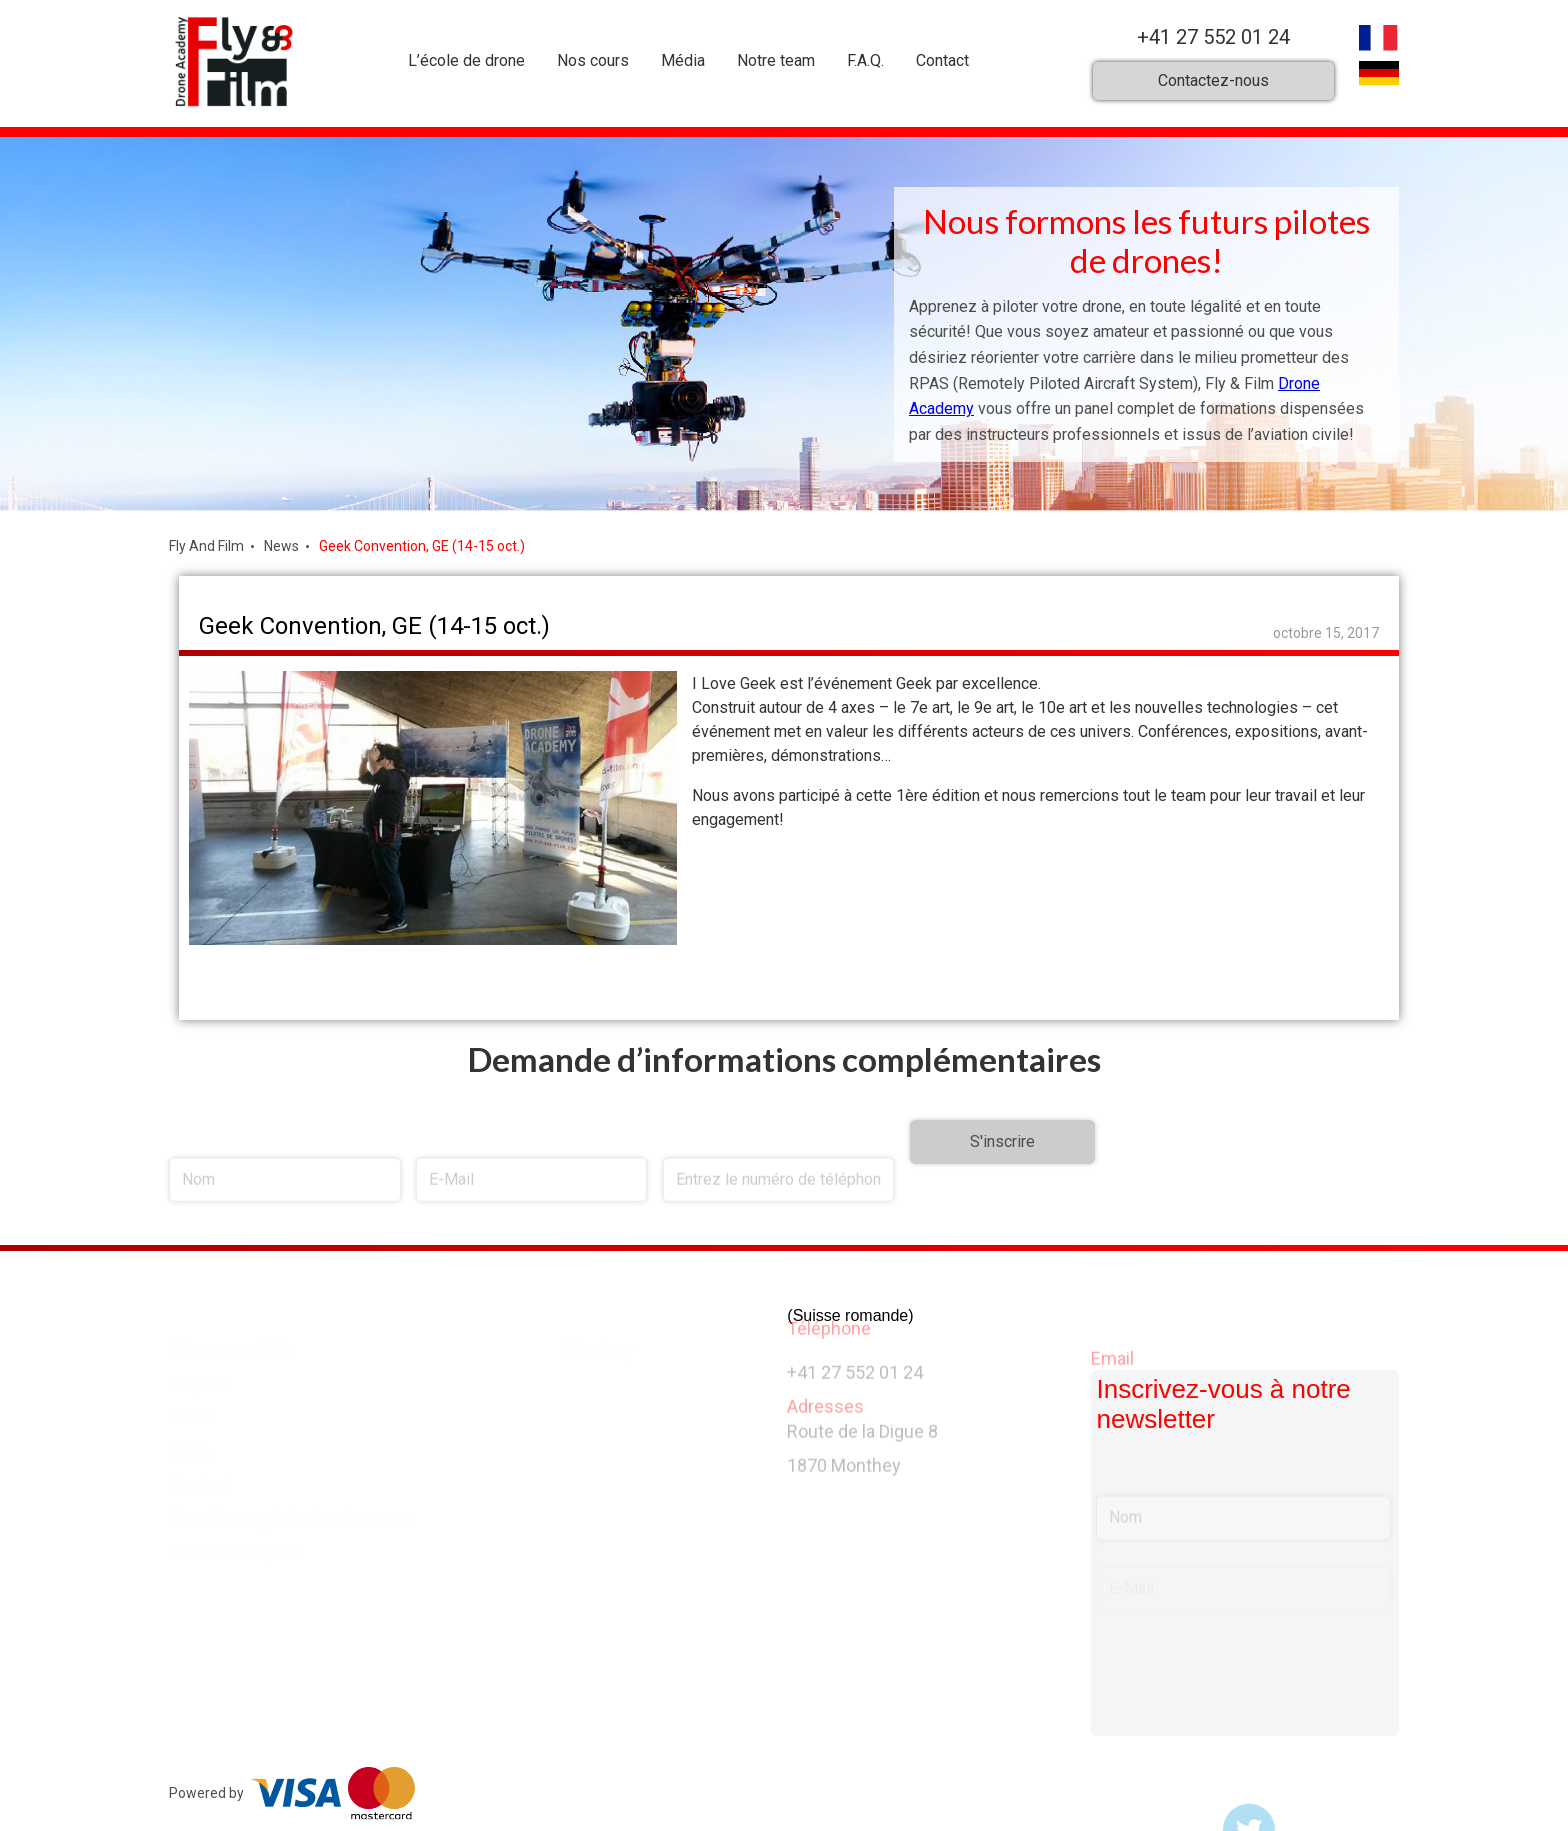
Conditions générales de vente (290, 1512)
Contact (942, 60)
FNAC (191, 1411)
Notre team (776, 60)
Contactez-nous (1213, 80)
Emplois (201, 1377)
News (281, 546)
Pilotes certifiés (231, 1343)
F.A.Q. (865, 60)
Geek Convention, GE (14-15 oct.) (422, 546)
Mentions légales (237, 1546)
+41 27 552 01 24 (1213, 37)
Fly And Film (206, 546)
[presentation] (1247, 1196)
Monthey (599, 1343)
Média (683, 60)
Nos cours (593, 60)
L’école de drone (466, 60)
